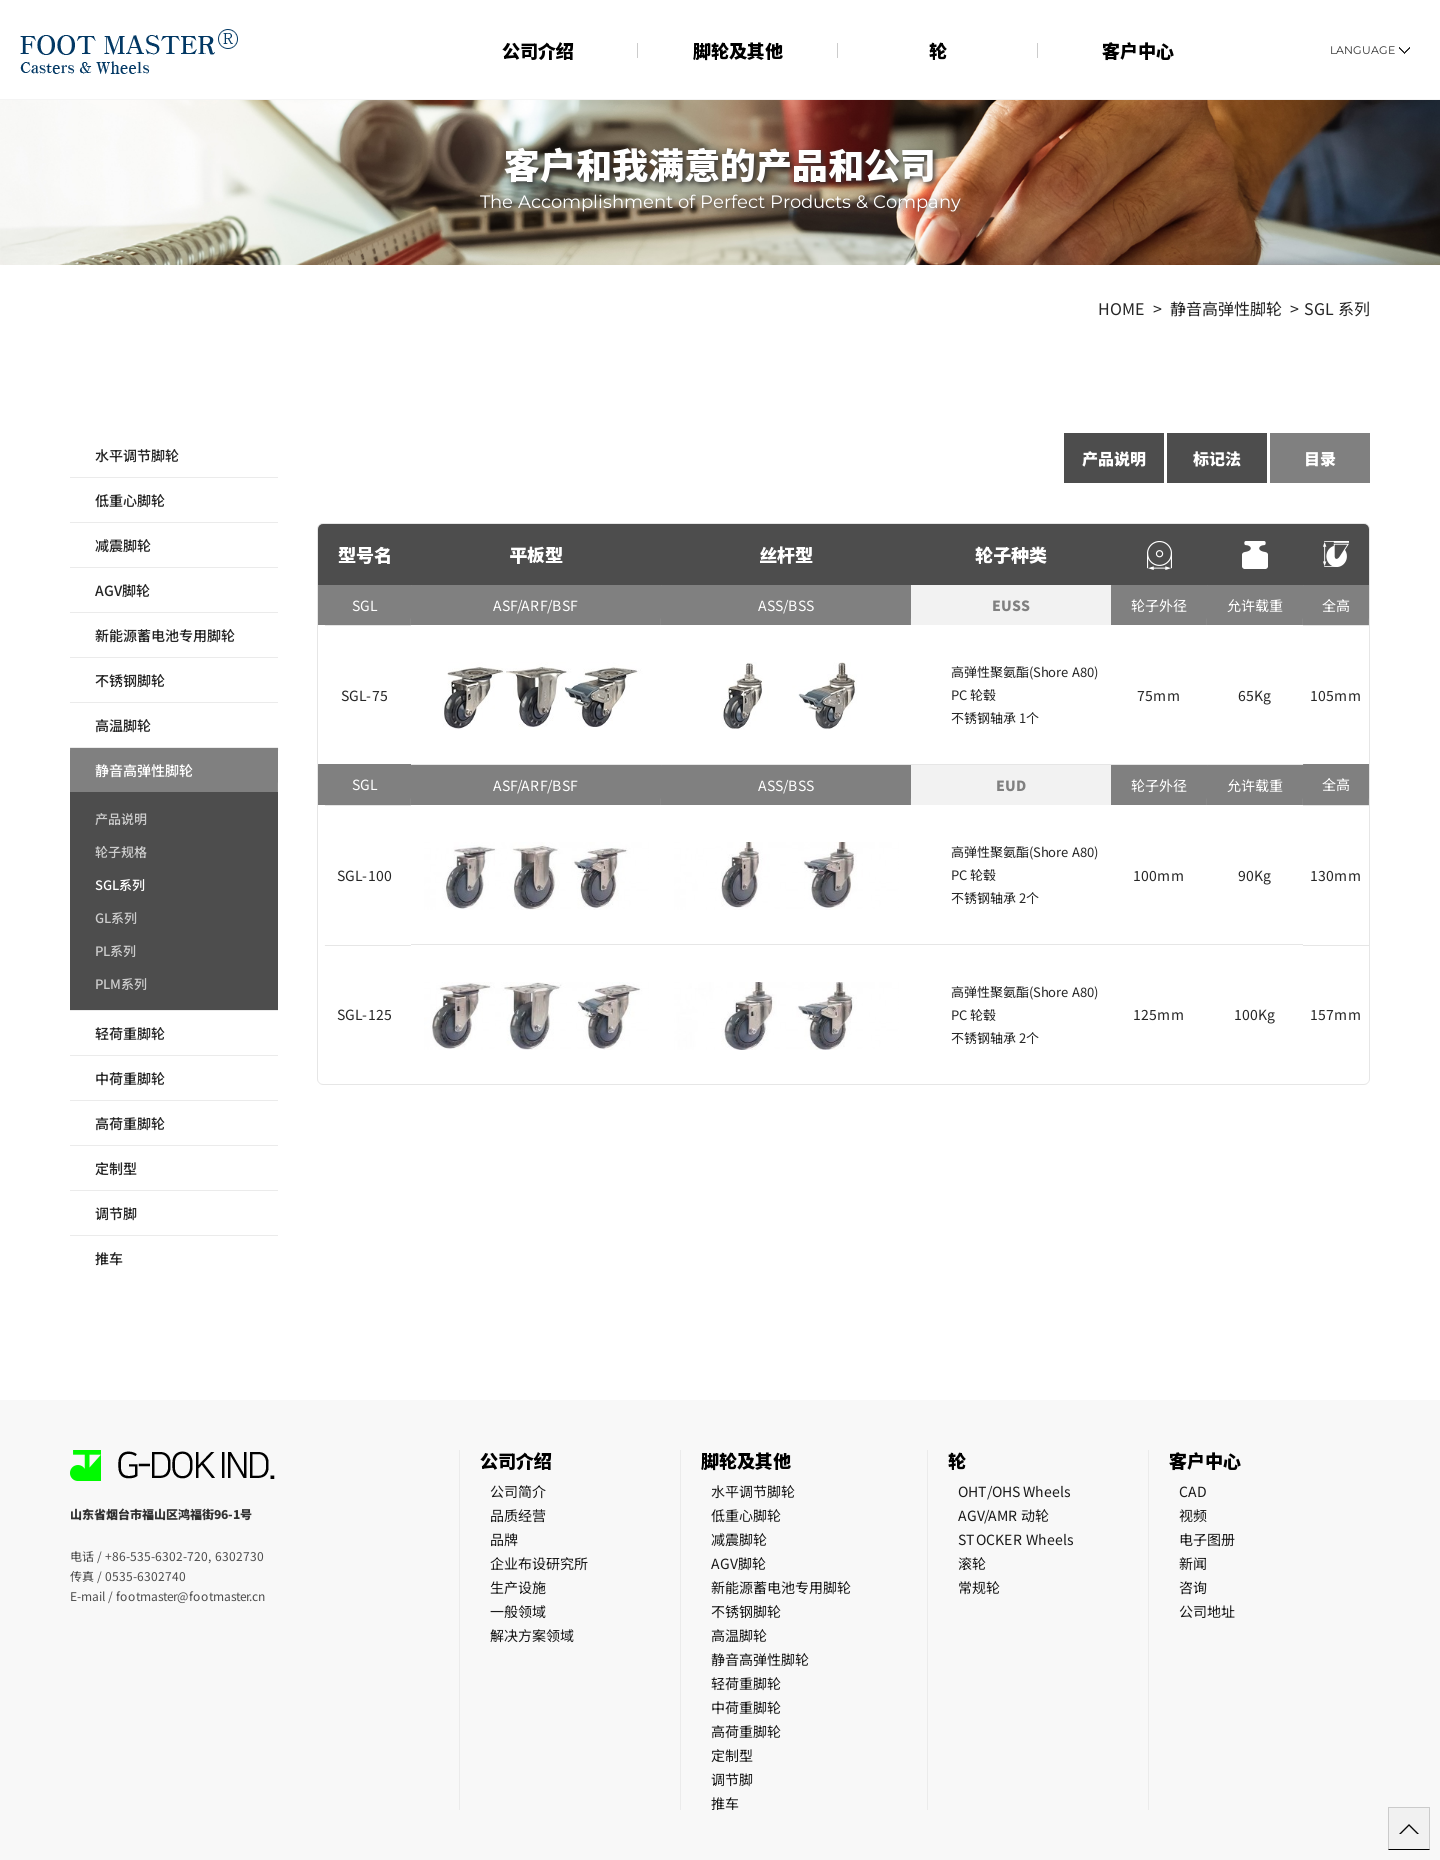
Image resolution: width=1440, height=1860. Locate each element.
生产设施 (518, 1587)
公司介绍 (538, 50)
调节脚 (116, 1213)
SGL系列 (120, 886)
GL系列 (116, 919)
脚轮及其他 (738, 50)
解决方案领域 (532, 1635)
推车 (109, 1258)
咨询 (1193, 1587)
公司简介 (518, 1491)
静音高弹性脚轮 (144, 770)
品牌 (504, 1539)
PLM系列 (121, 985)
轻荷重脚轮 (130, 1033)
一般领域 (518, 1611)
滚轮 (972, 1563)
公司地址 (1207, 1611)
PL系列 (115, 952)
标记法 (1217, 458)
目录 (1320, 458)
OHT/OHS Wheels (1014, 1491)
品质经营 (518, 1515)
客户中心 (1138, 50)
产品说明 (121, 820)
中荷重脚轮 (130, 1078)
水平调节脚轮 (137, 455)
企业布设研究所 (539, 1563)
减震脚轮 (123, 545)
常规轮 (979, 1587)
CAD (1193, 1491)
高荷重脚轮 (130, 1123)
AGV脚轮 (122, 590)
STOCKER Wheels (1016, 1539)
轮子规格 (121, 853)
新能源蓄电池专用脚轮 (165, 635)
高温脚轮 (123, 725)
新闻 (1193, 1563)
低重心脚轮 (130, 500)
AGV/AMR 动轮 (1003, 1515)
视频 (1193, 1515)
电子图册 (1207, 1539)
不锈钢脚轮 (130, 680)
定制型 (116, 1168)
